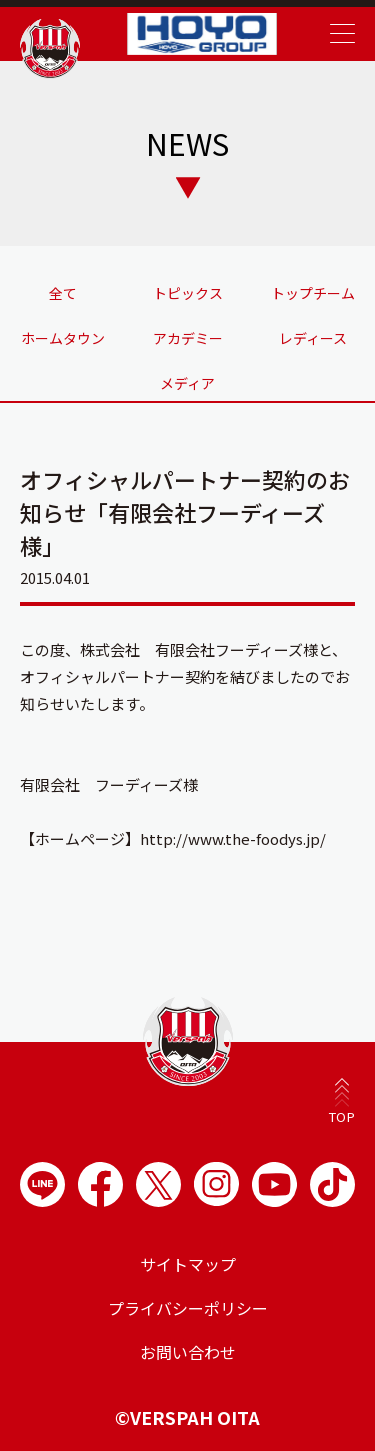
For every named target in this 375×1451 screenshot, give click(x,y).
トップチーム (313, 293)
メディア (187, 383)
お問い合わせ (188, 1352)
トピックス (188, 293)
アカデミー (188, 338)
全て (63, 293)
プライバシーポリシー (188, 1308)
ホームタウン (63, 338)
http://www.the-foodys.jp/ (233, 838)
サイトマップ (188, 1264)
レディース (313, 338)
